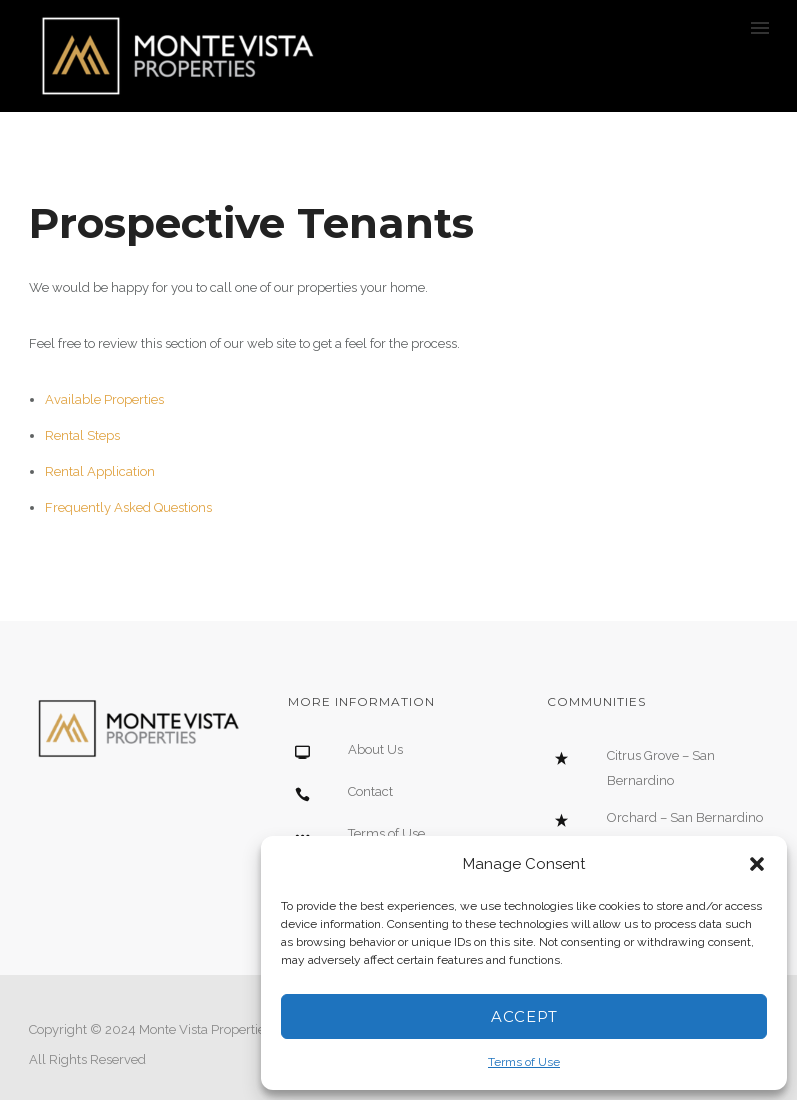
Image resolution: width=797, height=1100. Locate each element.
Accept (524, 1016)
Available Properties (104, 399)
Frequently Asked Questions (128, 507)
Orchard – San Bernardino (685, 817)
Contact (370, 791)
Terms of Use (524, 1062)
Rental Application (100, 471)
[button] (757, 864)
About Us (375, 749)
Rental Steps (82, 435)
